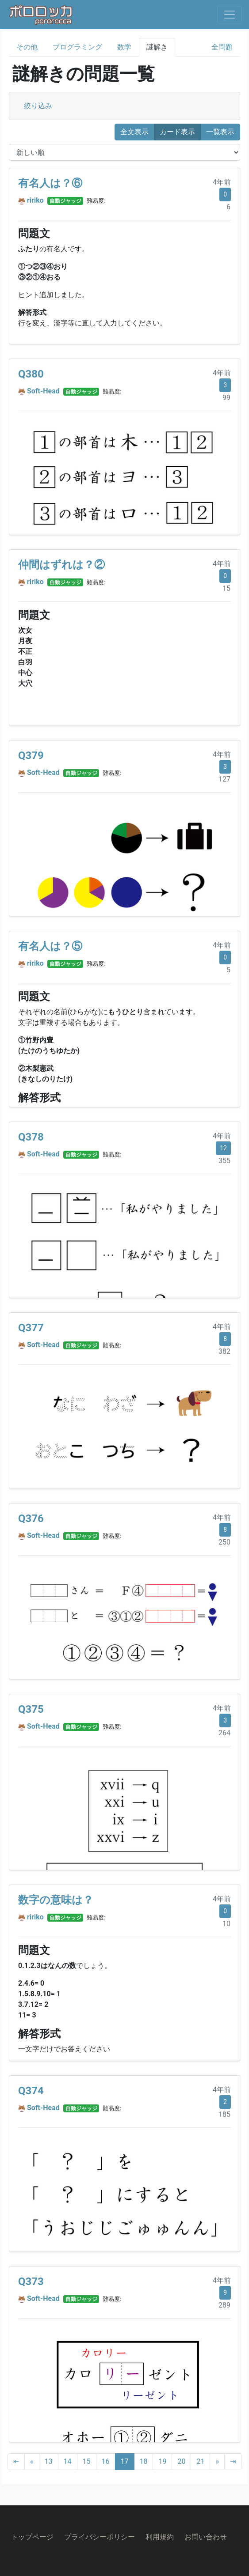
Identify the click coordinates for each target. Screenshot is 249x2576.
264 (224, 1733)
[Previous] (31, 2461)
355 (224, 1160)
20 (181, 2461)
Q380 (31, 374)
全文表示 (134, 132)
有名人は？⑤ (50, 946)
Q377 (31, 1328)
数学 (124, 47)
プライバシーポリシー (99, 2537)
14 (68, 2461)
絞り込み (38, 106)
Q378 (31, 1137)
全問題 (222, 47)
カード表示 (177, 132)
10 (226, 1923)
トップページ (32, 2537)
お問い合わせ (205, 2537)
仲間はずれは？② (61, 565)
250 (224, 1542)
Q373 (31, 2281)
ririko (35, 200)
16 (106, 2461)
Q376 (31, 1518)
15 (226, 588)
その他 (27, 47)
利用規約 (160, 2537)
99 (226, 397)
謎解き (157, 47)
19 (162, 2461)
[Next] (217, 2461)
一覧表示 (220, 132)
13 (49, 2461)
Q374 (31, 2091)
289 (224, 2305)
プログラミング (77, 47)
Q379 (31, 755)
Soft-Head (43, 391)
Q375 (31, 1709)
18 (144, 2461)
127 (224, 779)
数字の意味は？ (55, 1900)
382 (224, 1351)
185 (224, 2114)
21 (200, 2461)
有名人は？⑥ (50, 183)
